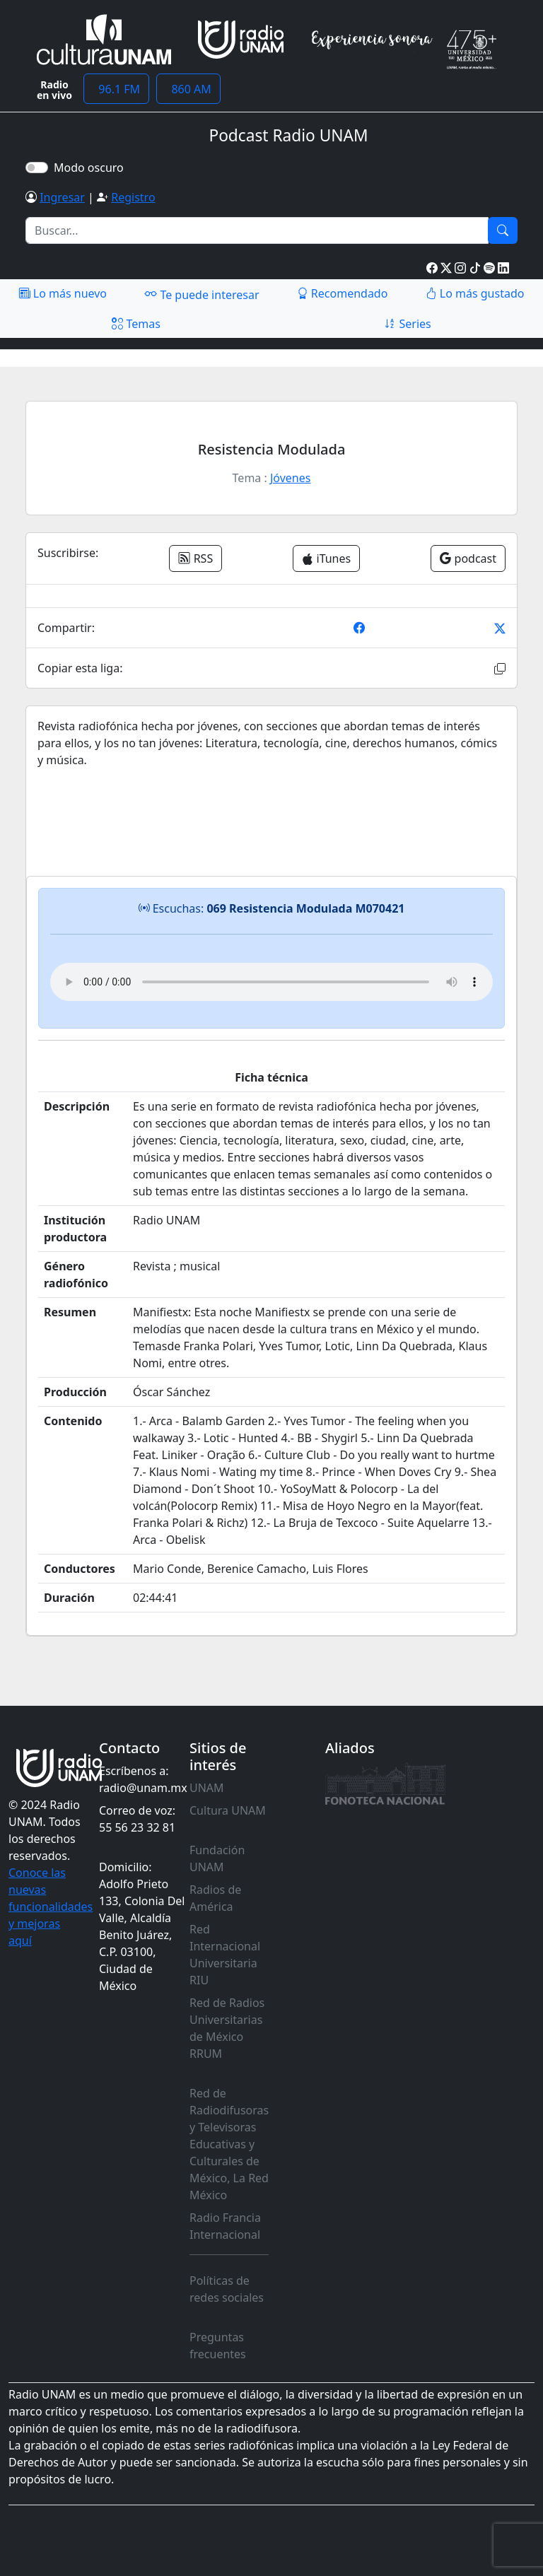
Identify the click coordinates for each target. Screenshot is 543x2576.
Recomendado (342, 293)
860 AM (188, 89)
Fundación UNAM (217, 1858)
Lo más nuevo (63, 293)
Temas (136, 324)
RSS (195, 558)
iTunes (326, 558)
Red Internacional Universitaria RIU (224, 1954)
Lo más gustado (475, 293)
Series (407, 324)
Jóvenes (290, 478)
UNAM (206, 1788)
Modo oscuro (91, 167)
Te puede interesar (201, 294)
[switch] (36, 167)
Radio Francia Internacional (225, 2226)
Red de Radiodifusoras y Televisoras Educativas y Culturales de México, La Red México (229, 2144)
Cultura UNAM (227, 1810)
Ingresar (62, 197)
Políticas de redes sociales (226, 2289)
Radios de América (215, 1898)
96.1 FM (116, 89)
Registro (133, 197)
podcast (468, 558)
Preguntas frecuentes (217, 2345)
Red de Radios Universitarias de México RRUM (226, 2028)
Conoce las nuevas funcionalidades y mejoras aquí (50, 1906)
